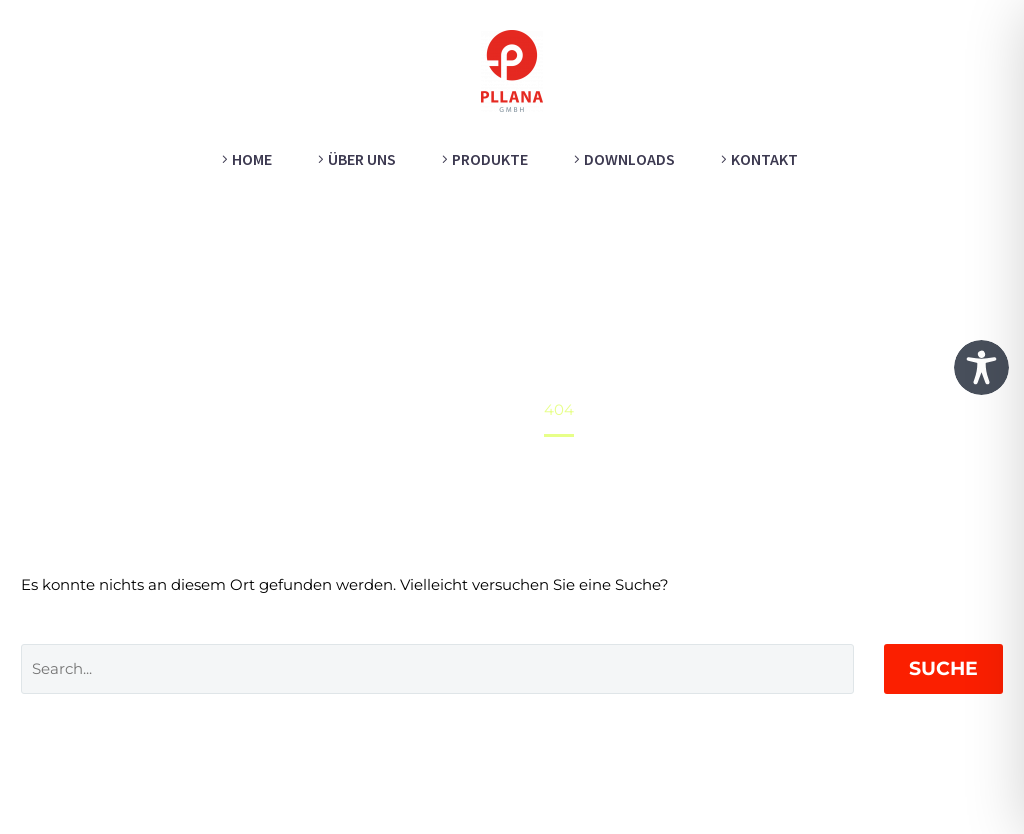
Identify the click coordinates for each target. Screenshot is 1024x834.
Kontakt (764, 159)
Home (252, 159)
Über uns (362, 159)
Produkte (490, 159)
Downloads (629, 159)
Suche (943, 668)
